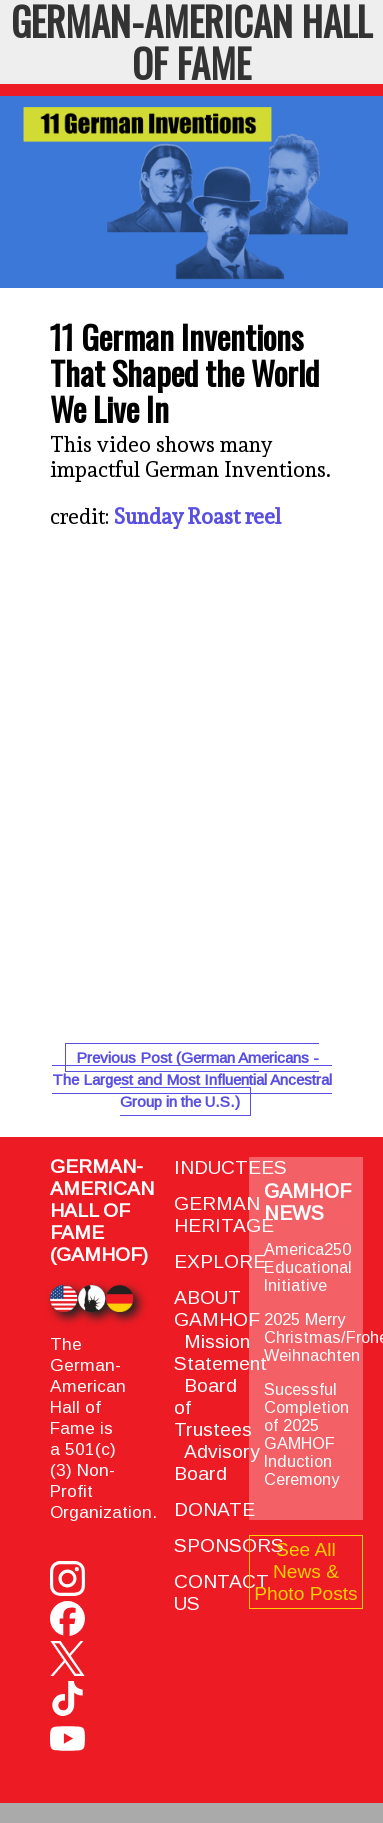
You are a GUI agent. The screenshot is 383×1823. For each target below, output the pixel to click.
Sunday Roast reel (197, 516)
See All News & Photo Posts (305, 1571)
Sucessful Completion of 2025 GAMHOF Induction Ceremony (306, 1434)
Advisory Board (217, 1462)
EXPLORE (220, 1261)
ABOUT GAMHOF (217, 1308)
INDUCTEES (230, 1167)
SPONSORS (229, 1545)
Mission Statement (220, 1352)
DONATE (214, 1509)
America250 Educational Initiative (308, 1267)
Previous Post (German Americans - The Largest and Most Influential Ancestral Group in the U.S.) (192, 1079)
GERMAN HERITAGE (224, 1214)
